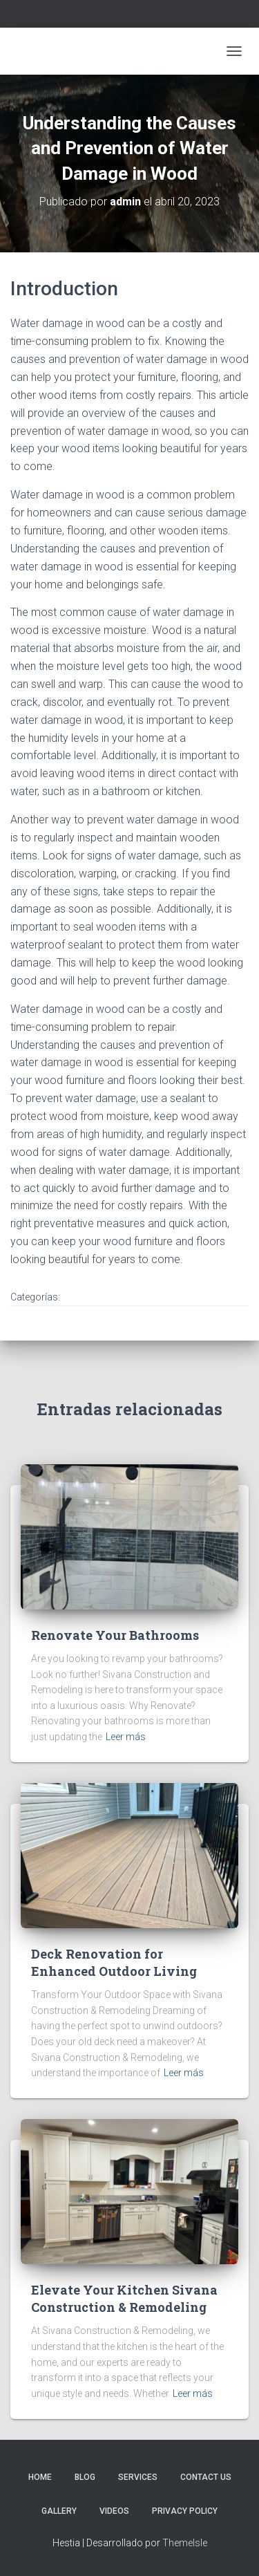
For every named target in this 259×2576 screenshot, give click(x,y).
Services (137, 2477)
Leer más (126, 1736)
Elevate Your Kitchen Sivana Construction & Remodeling (124, 2298)
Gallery (59, 2511)
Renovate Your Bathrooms (115, 1635)
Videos (114, 2511)
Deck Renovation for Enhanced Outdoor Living (114, 1962)
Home (40, 2477)
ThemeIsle (184, 2542)
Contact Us (205, 2477)
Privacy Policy (185, 2511)
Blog (85, 2477)
